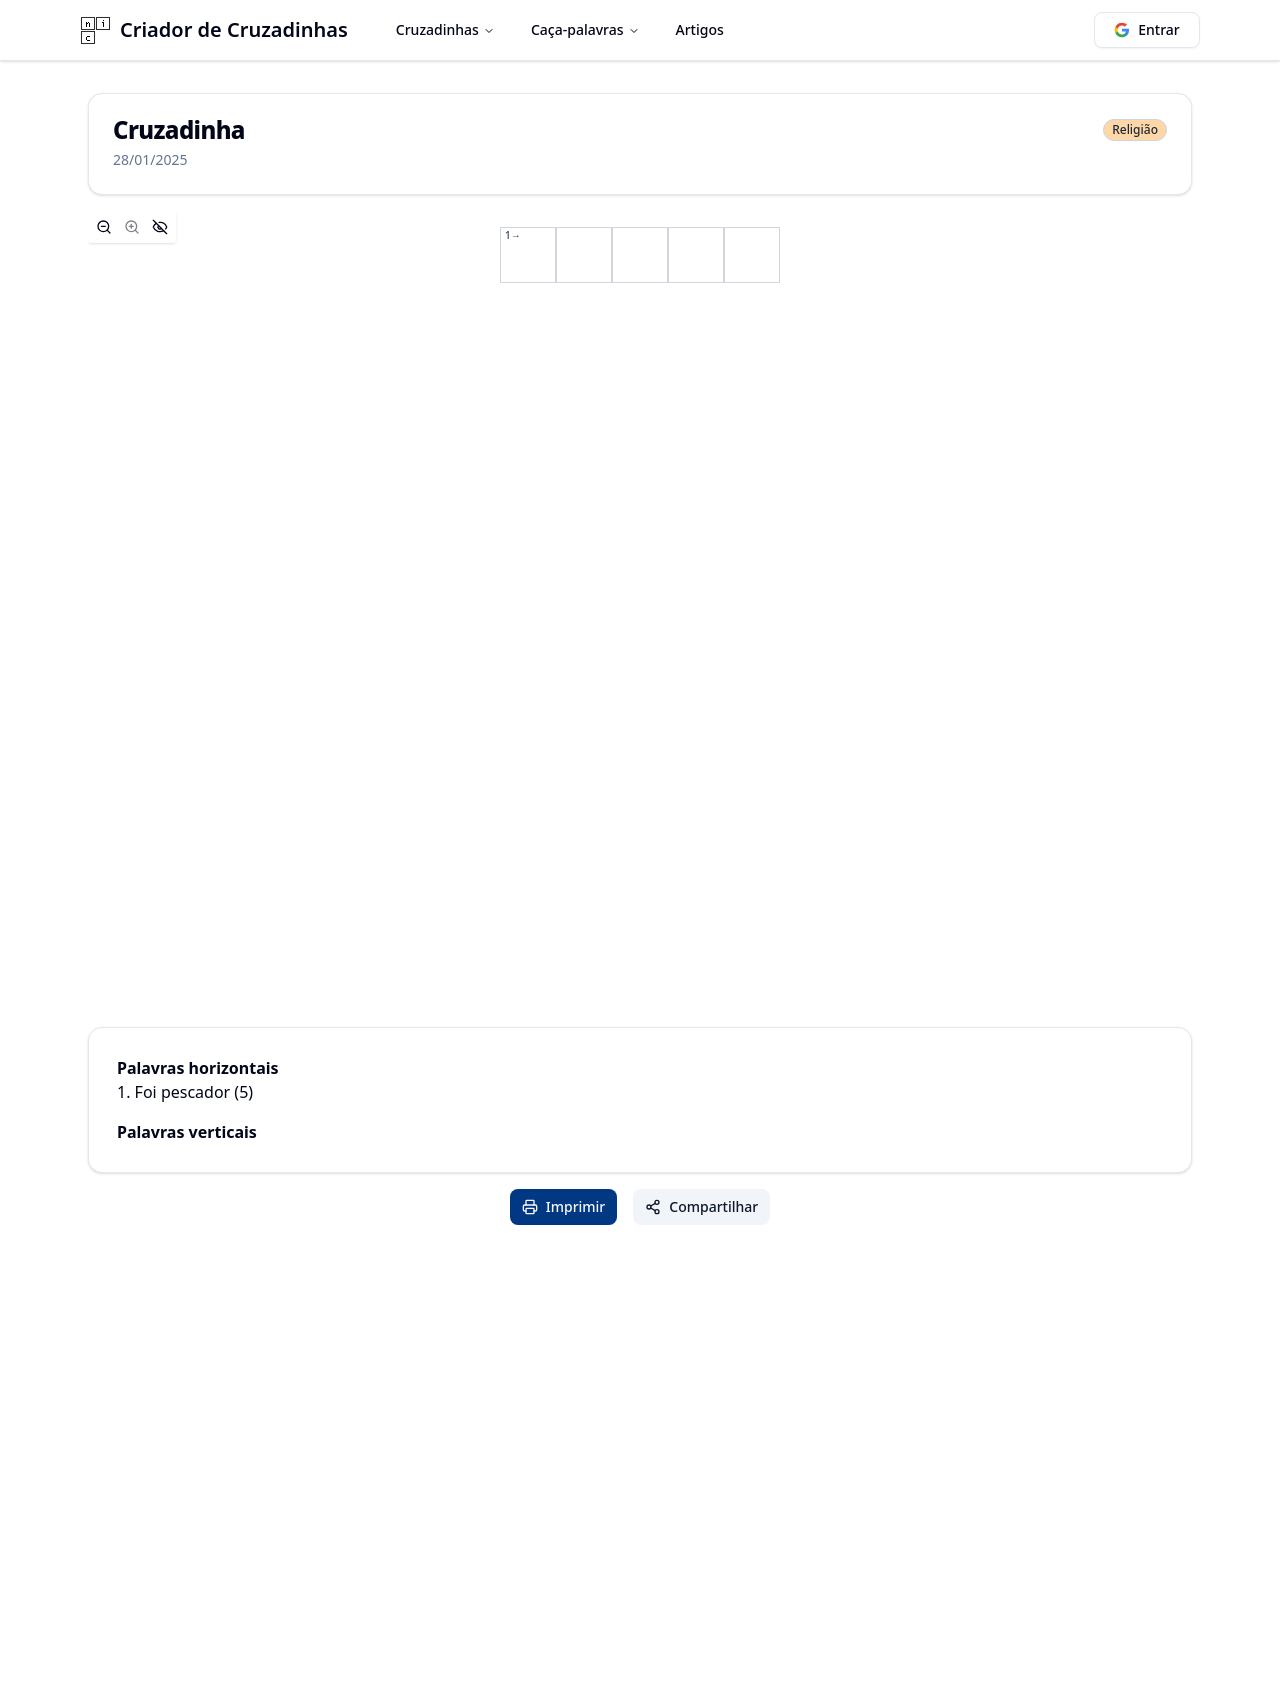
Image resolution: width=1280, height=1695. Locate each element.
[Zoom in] (132, 227)
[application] (640, 255)
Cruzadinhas (445, 29)
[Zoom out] (104, 227)
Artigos (700, 29)
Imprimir (564, 1206)
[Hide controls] (160, 227)
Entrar (1147, 29)
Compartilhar (701, 1206)
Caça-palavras (585, 29)
